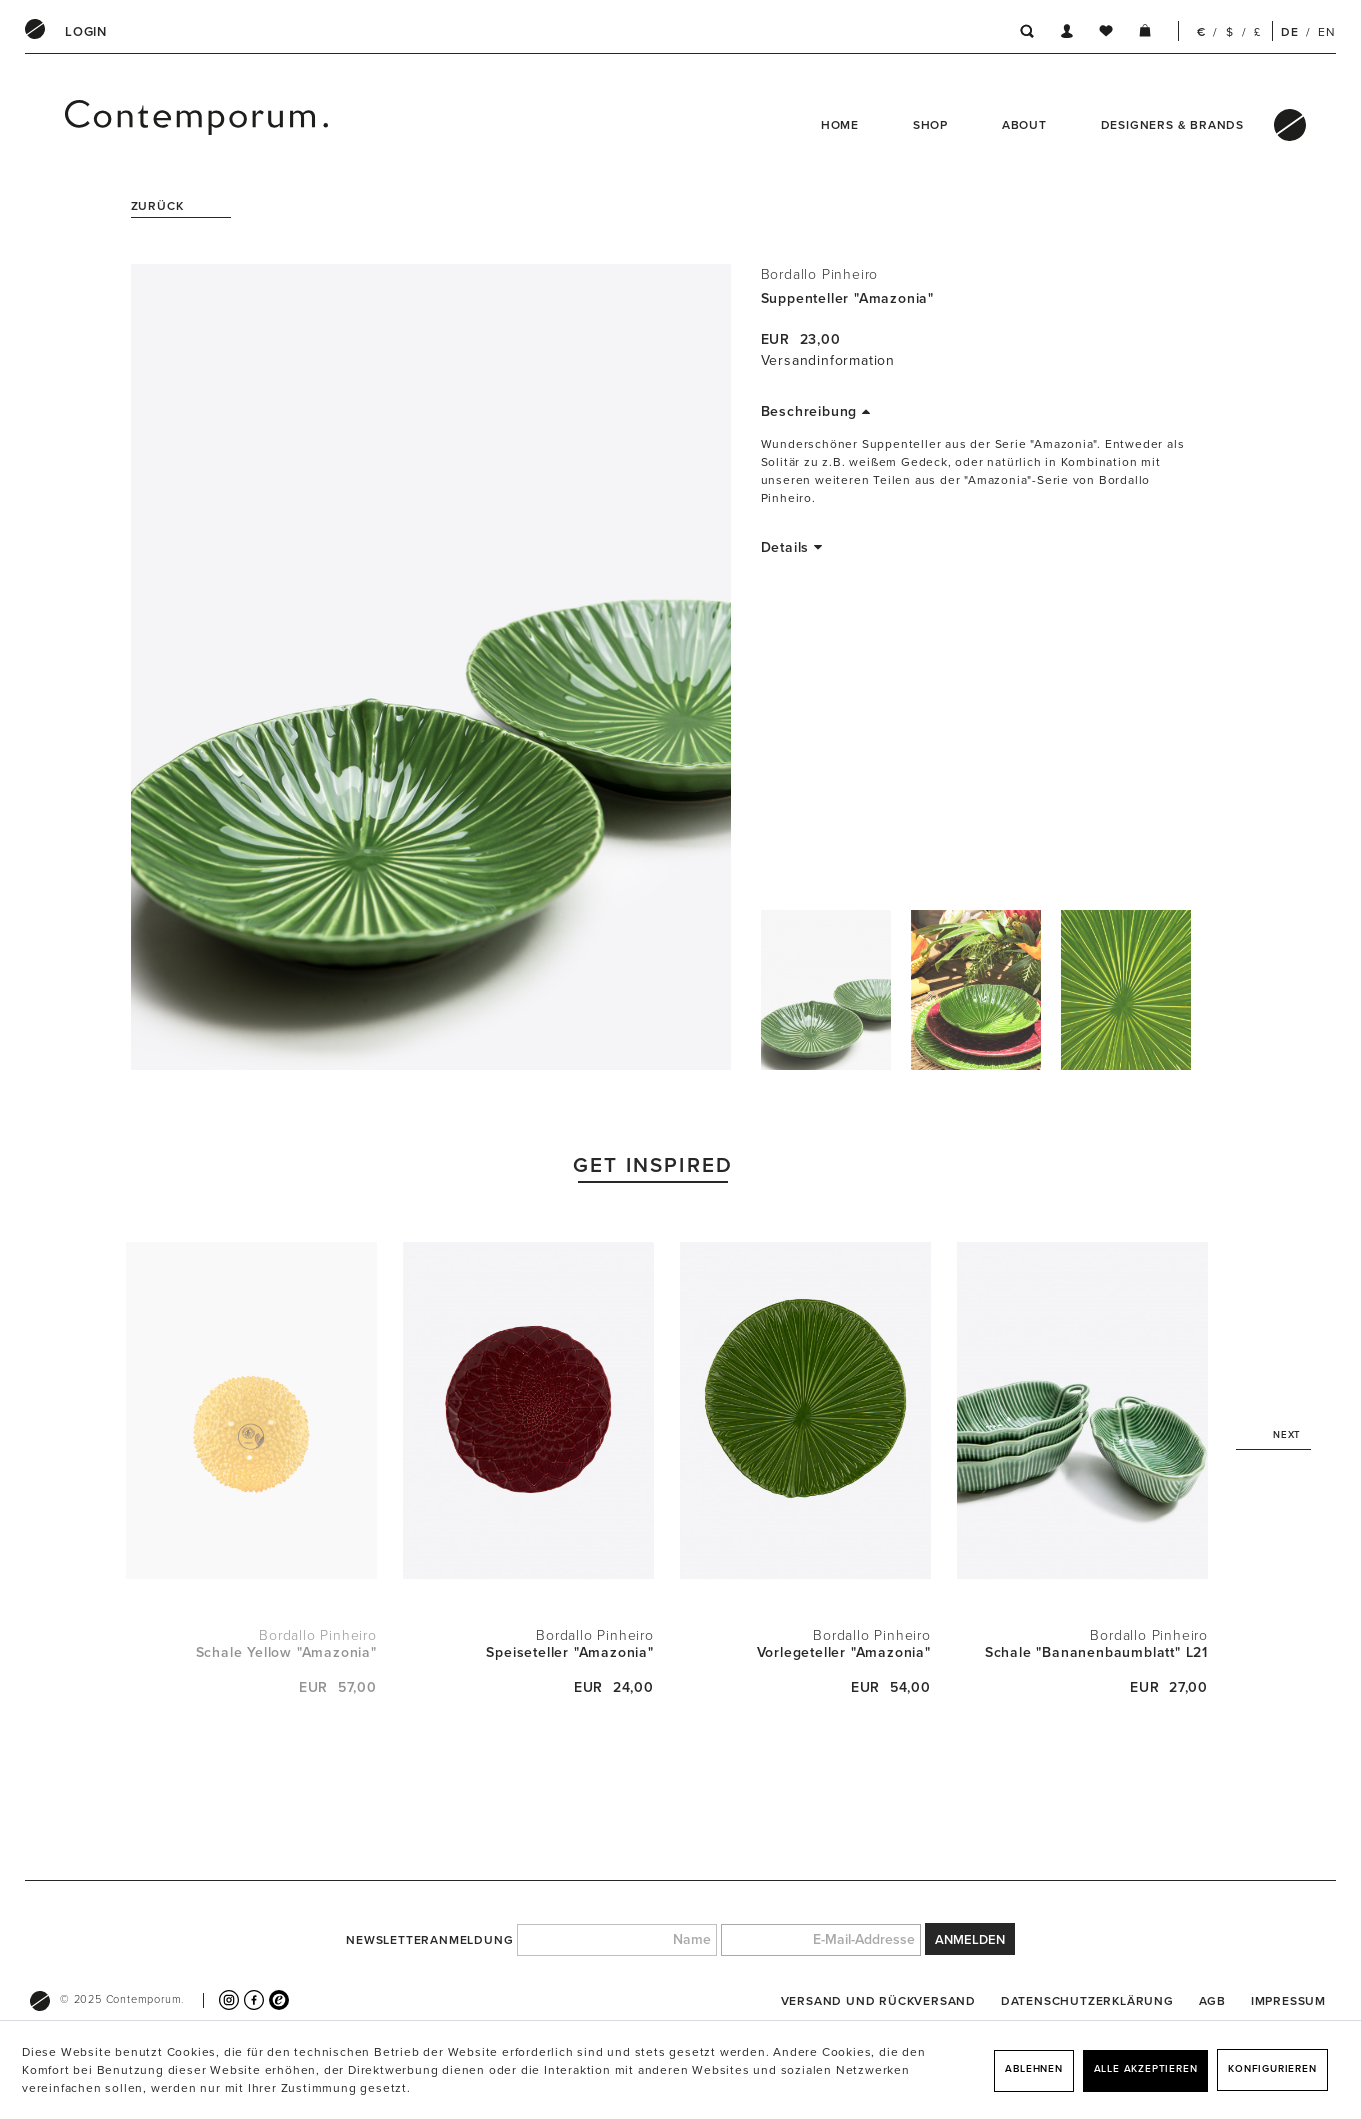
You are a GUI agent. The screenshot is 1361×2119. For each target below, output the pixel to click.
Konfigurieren (1272, 2069)
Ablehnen (1033, 2069)
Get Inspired (653, 1165)
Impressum (1288, 2001)
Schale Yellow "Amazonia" (286, 1652)
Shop (930, 125)
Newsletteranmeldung (429, 1940)
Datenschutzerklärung (1087, 2001)
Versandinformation (828, 360)
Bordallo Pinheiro (820, 274)
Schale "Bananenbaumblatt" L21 (1096, 1652)
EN (1327, 32)
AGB (1212, 2001)
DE (1290, 32)
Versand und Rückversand (878, 2001)
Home (840, 125)
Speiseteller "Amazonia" (569, 1652)
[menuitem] (86, 32)
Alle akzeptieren (1146, 2069)
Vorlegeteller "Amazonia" (844, 1652)
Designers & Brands (1172, 125)
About (1024, 125)
